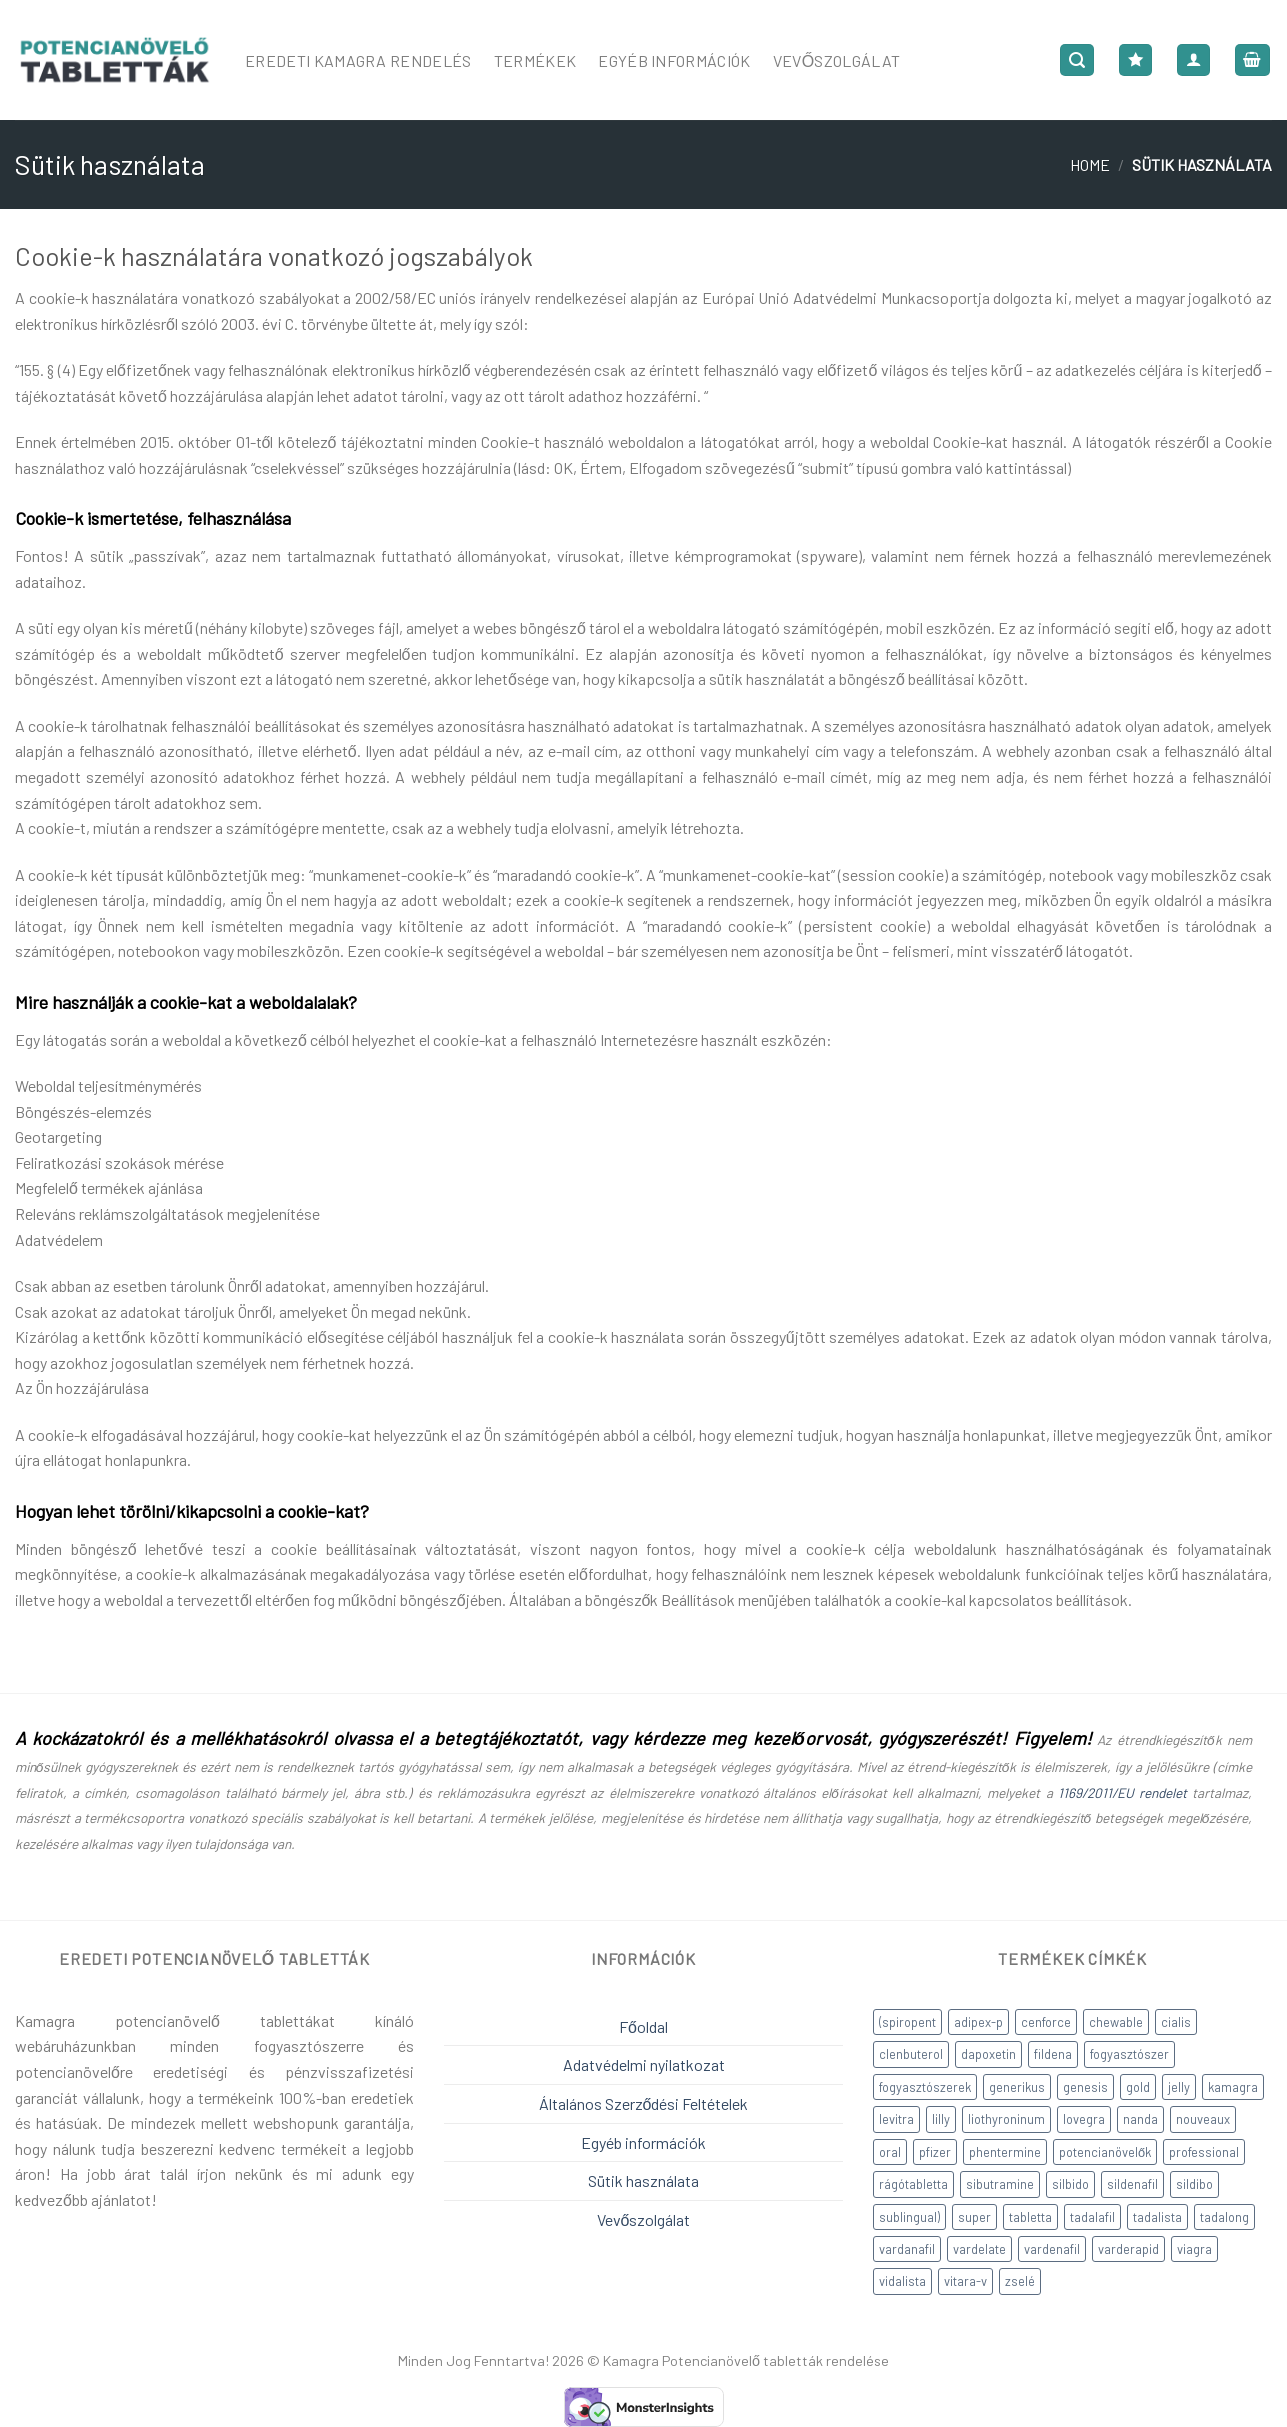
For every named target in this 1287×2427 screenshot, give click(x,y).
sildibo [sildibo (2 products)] (1194, 2184)
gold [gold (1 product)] (1138, 2087)
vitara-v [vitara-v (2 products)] (965, 2281)
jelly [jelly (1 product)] (1179, 2087)
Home (1090, 164)
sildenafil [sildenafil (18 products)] (1132, 2184)
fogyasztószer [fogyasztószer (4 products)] (1129, 2054)
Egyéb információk (643, 2142)
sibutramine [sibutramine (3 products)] (1000, 2184)
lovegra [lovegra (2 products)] (1084, 2119)
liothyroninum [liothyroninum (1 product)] (1006, 2119)
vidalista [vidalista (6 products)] (902, 2281)
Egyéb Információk (674, 60)
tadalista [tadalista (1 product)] (1157, 2217)
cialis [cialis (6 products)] (1176, 2022)
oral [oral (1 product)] (890, 2152)
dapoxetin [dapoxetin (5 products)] (988, 2054)
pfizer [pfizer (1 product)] (935, 2152)
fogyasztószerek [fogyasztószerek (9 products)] (925, 2087)
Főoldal (643, 2026)
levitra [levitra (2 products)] (896, 2119)
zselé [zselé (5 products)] (1020, 2281)
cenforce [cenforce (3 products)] (1046, 2022)
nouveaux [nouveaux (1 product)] (1203, 2119)
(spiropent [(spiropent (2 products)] (907, 2022)
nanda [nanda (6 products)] (1140, 2119)
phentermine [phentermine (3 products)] (1005, 2152)
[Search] (1077, 60)
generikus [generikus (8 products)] (1017, 2087)
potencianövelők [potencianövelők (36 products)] (1105, 2152)
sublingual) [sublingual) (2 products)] (909, 2217)
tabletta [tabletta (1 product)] (1030, 2217)
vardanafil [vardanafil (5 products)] (907, 2249)
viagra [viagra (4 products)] (1194, 2249)
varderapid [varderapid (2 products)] (1128, 2249)
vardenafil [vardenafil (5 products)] (1052, 2249)
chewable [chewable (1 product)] (1116, 2022)
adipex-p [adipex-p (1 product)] (978, 2022)
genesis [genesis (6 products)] (1085, 2087)
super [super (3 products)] (974, 2217)
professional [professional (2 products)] (1204, 2152)
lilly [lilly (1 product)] (941, 2119)
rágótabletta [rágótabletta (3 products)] (913, 2184)
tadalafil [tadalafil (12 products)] (1092, 2217)
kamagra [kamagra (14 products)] (1233, 2087)
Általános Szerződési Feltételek (644, 2103)
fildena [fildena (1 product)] (1053, 2054)
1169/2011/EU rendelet (1122, 1792)
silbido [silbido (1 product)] (1070, 2184)
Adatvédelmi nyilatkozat (644, 2064)
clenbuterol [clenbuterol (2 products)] (911, 2054)
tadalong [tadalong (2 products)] (1224, 2217)
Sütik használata (643, 2180)
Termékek (535, 60)
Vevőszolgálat (837, 60)
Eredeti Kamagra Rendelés (358, 60)
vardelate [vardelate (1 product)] (979, 2249)
